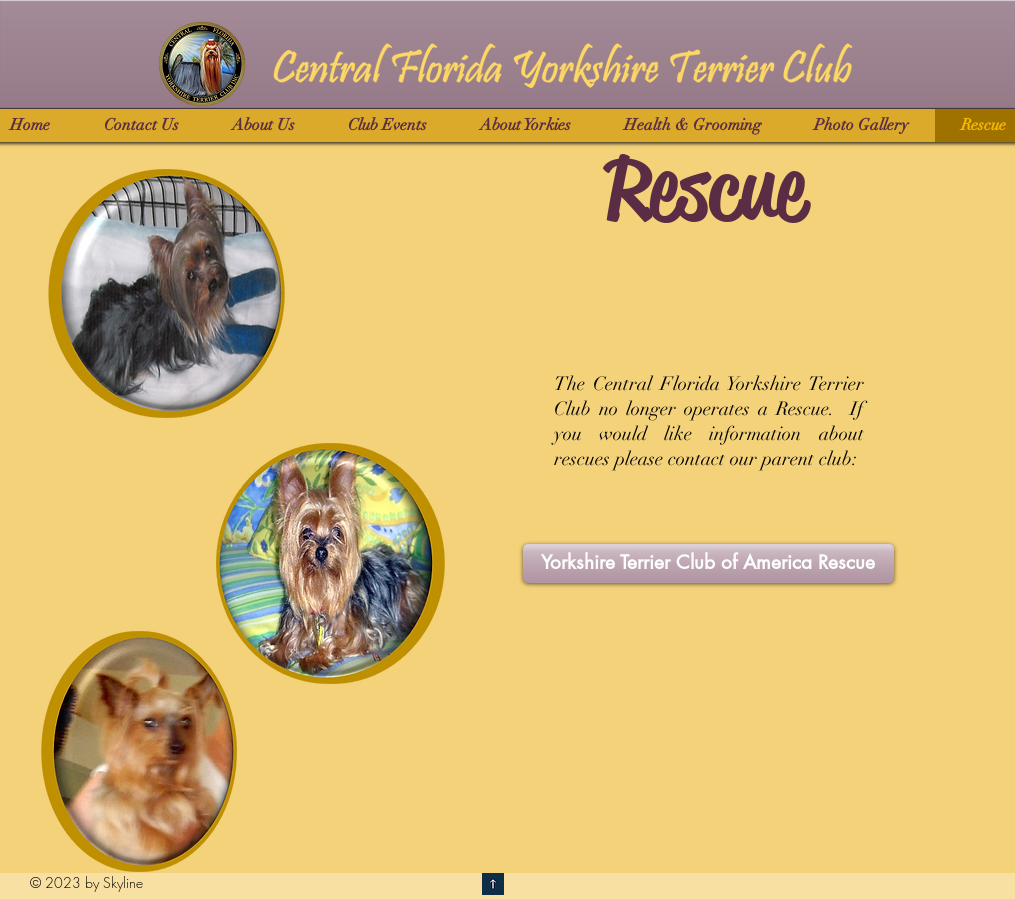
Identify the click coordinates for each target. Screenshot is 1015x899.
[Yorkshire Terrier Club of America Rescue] (708, 563)
